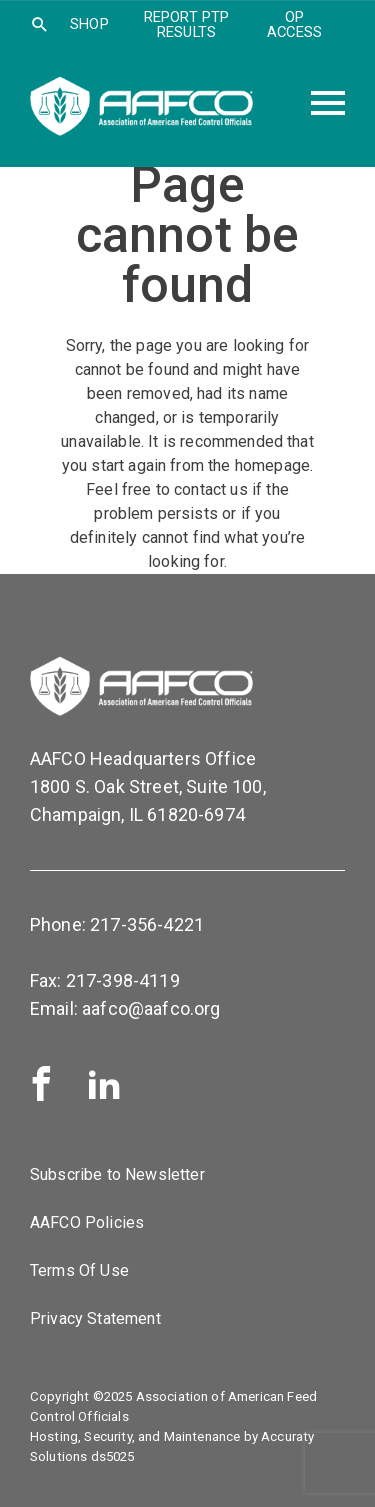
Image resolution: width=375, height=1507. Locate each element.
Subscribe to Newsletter (117, 1174)
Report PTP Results (187, 24)
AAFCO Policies (87, 1222)
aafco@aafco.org (151, 1008)
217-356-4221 (147, 924)
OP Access (294, 24)
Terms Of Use (79, 1270)
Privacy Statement (95, 1318)
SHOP (89, 24)
